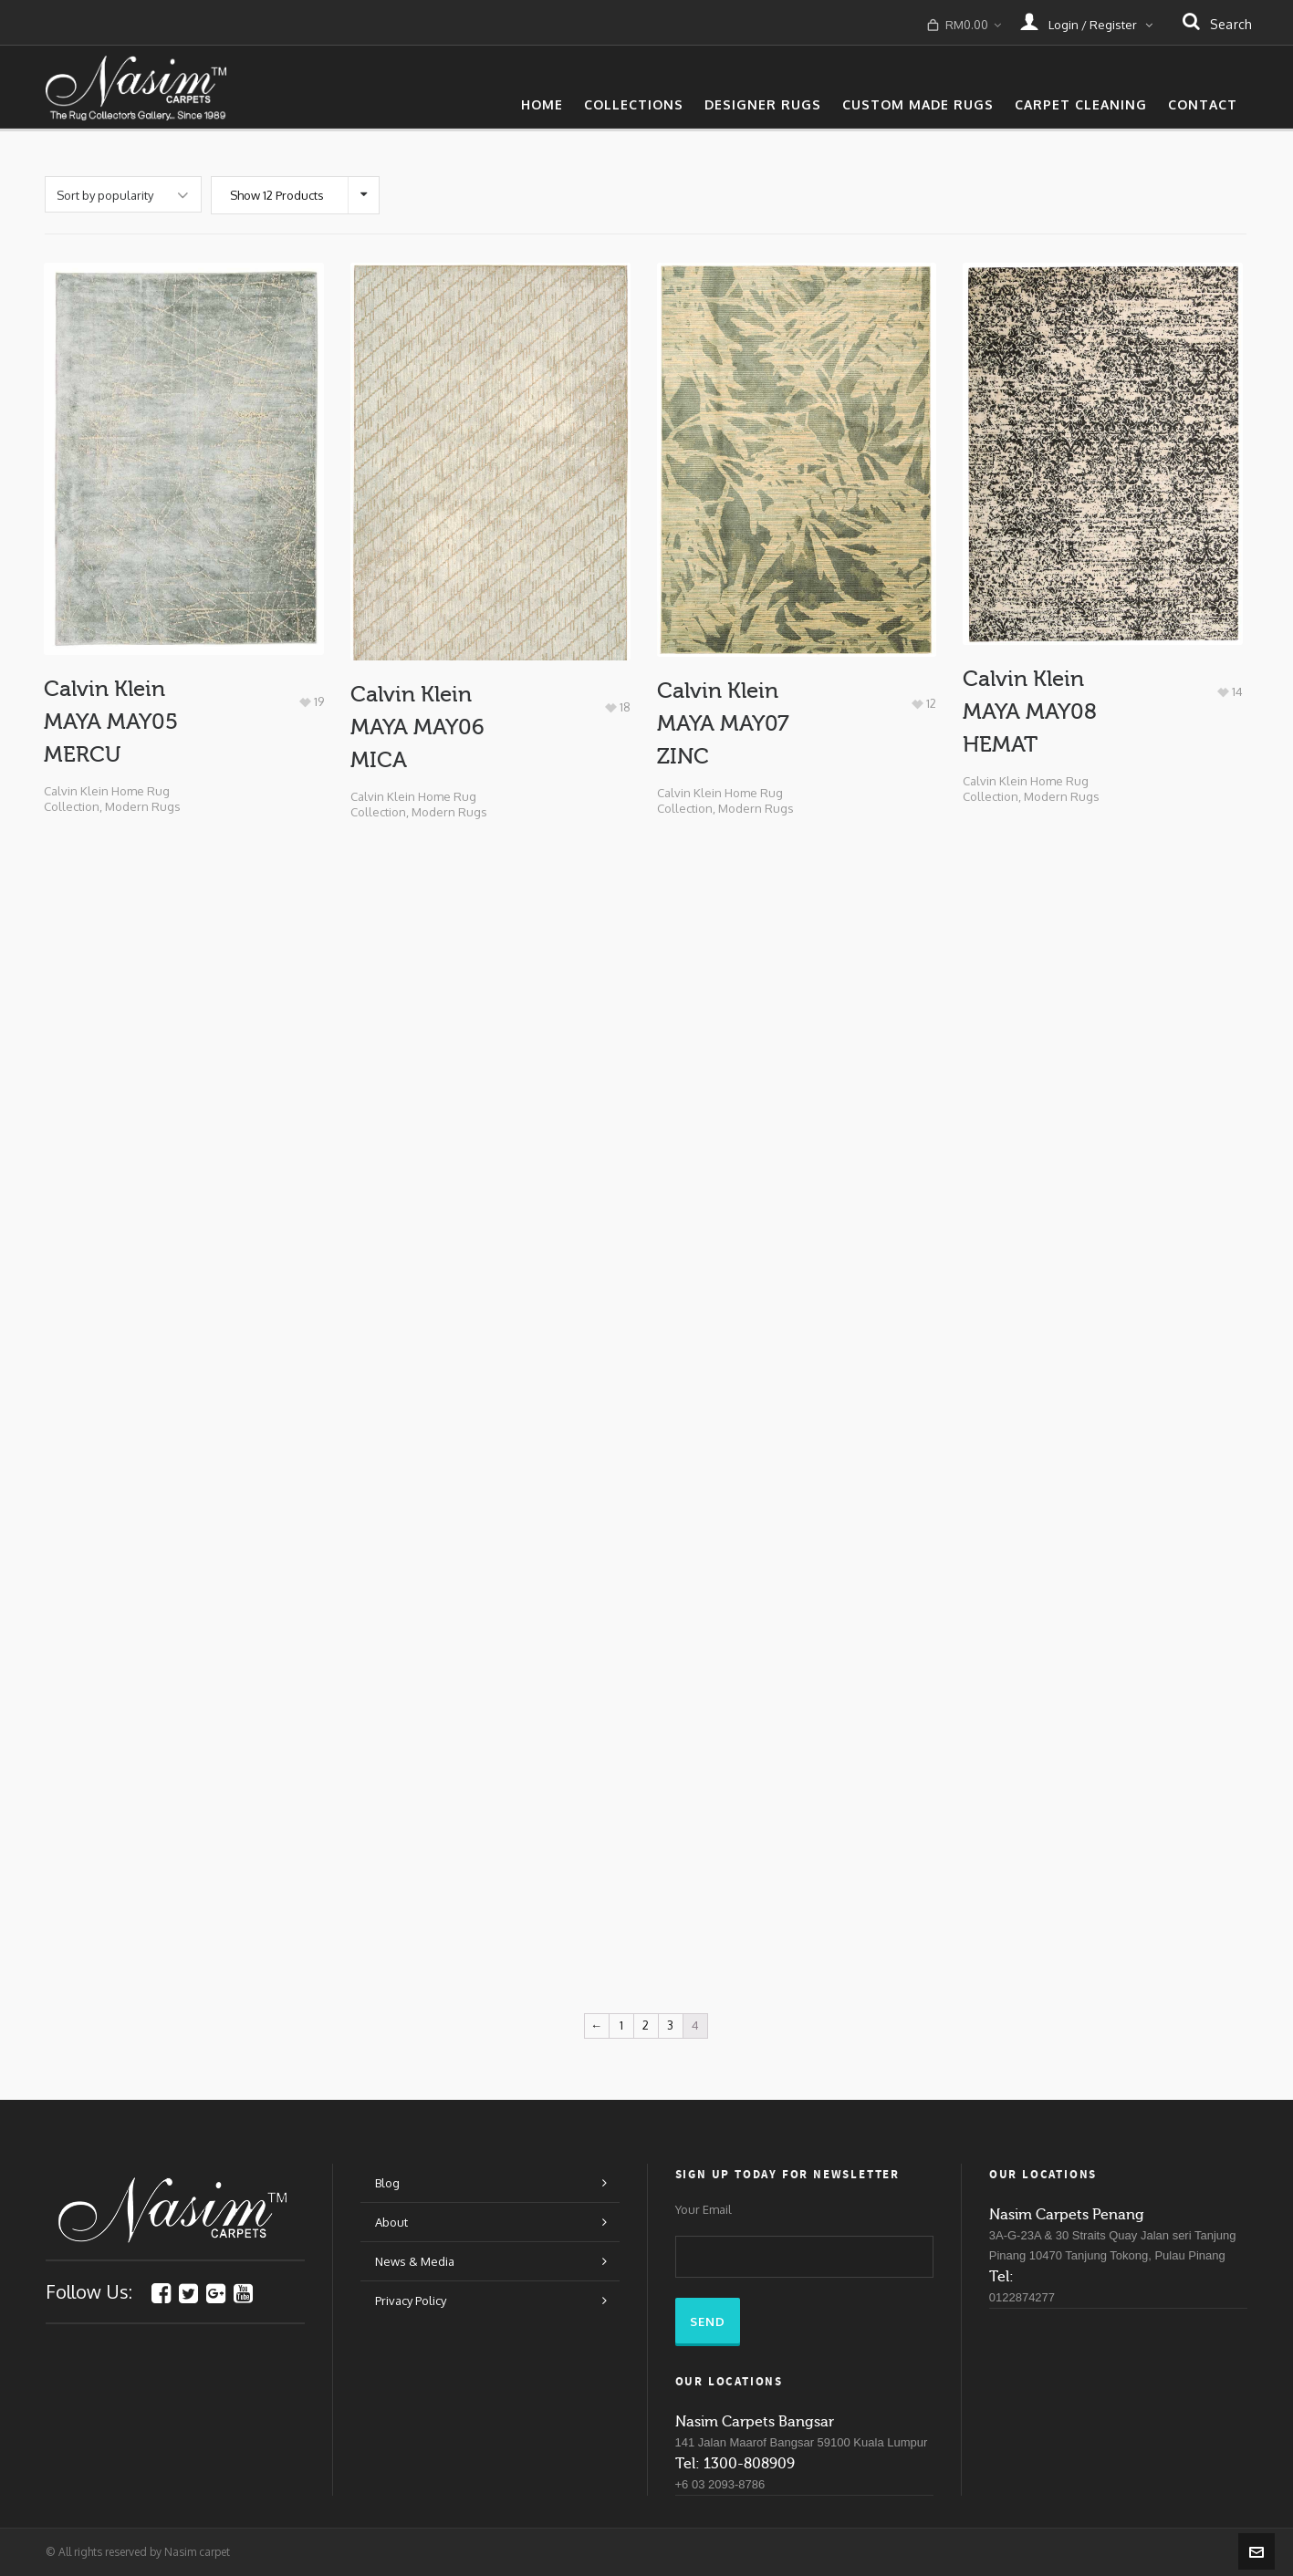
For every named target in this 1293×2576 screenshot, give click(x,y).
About (391, 2222)
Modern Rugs (143, 806)
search (1217, 23)
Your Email (703, 2210)
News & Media (414, 2261)
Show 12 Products (277, 195)
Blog (387, 2183)
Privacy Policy (410, 2300)
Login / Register (1085, 21)
